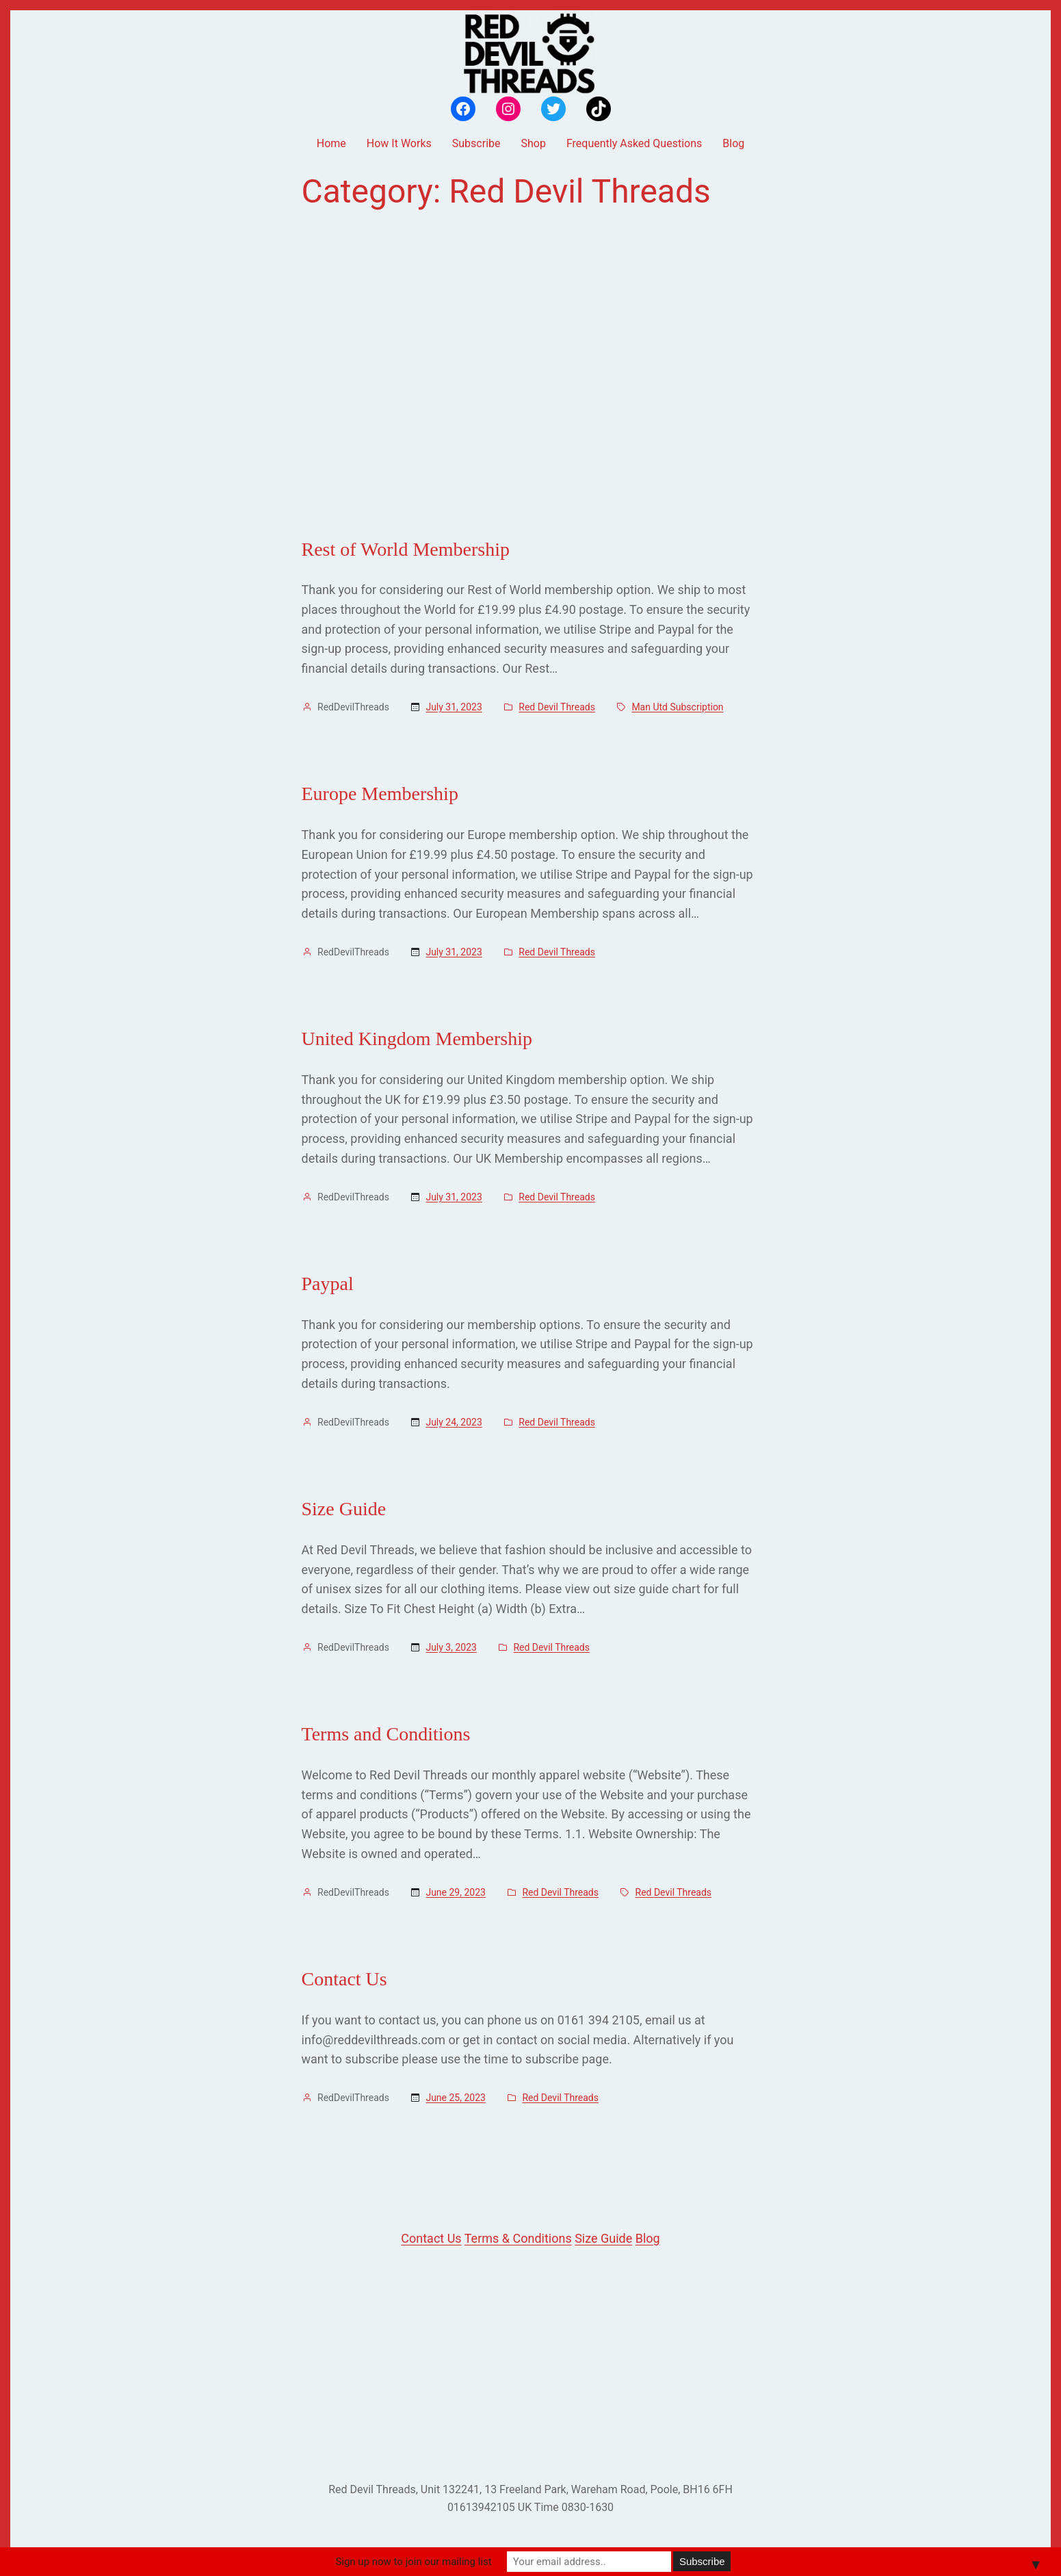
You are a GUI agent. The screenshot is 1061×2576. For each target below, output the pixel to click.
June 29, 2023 (455, 1892)
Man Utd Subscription (677, 706)
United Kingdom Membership (417, 1038)
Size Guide (344, 1508)
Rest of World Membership (406, 549)
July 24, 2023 (453, 1422)
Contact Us (344, 1978)
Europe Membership (380, 793)
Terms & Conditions (518, 2238)
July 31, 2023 (453, 706)
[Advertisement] (531, 374)
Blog (648, 2238)
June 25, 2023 (455, 2097)
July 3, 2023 (451, 1647)
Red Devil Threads (557, 706)
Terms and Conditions (386, 1733)
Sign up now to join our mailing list (413, 2561)
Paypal (328, 1283)
